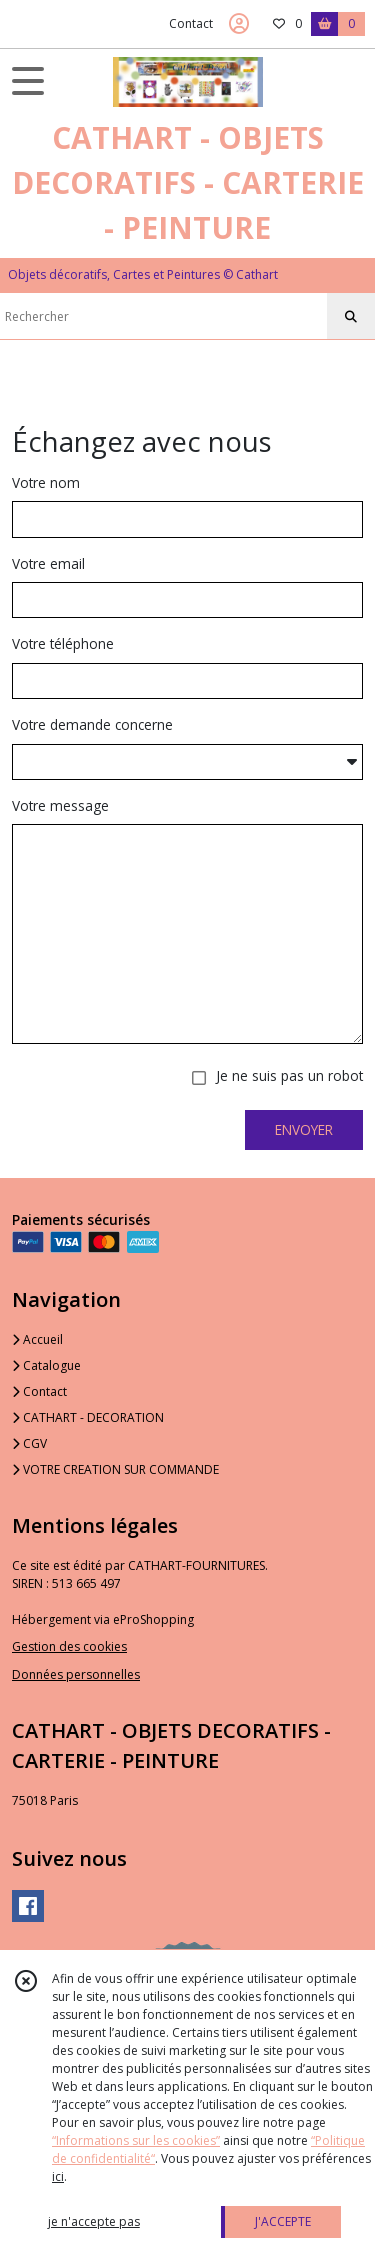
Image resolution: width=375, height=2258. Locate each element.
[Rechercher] (351, 317)
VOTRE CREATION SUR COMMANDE (115, 1469)
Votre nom (46, 482)
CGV (29, 1443)
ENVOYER (304, 1129)
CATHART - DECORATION (88, 1417)
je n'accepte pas (94, 2221)
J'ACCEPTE (283, 2221)
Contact (191, 23)
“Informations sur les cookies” (136, 2140)
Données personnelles (76, 1674)
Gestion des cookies (69, 1646)
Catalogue (46, 1365)
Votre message (60, 805)
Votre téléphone (63, 643)
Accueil (37, 1339)
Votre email (48, 563)
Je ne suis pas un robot (289, 1075)
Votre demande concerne (92, 724)
